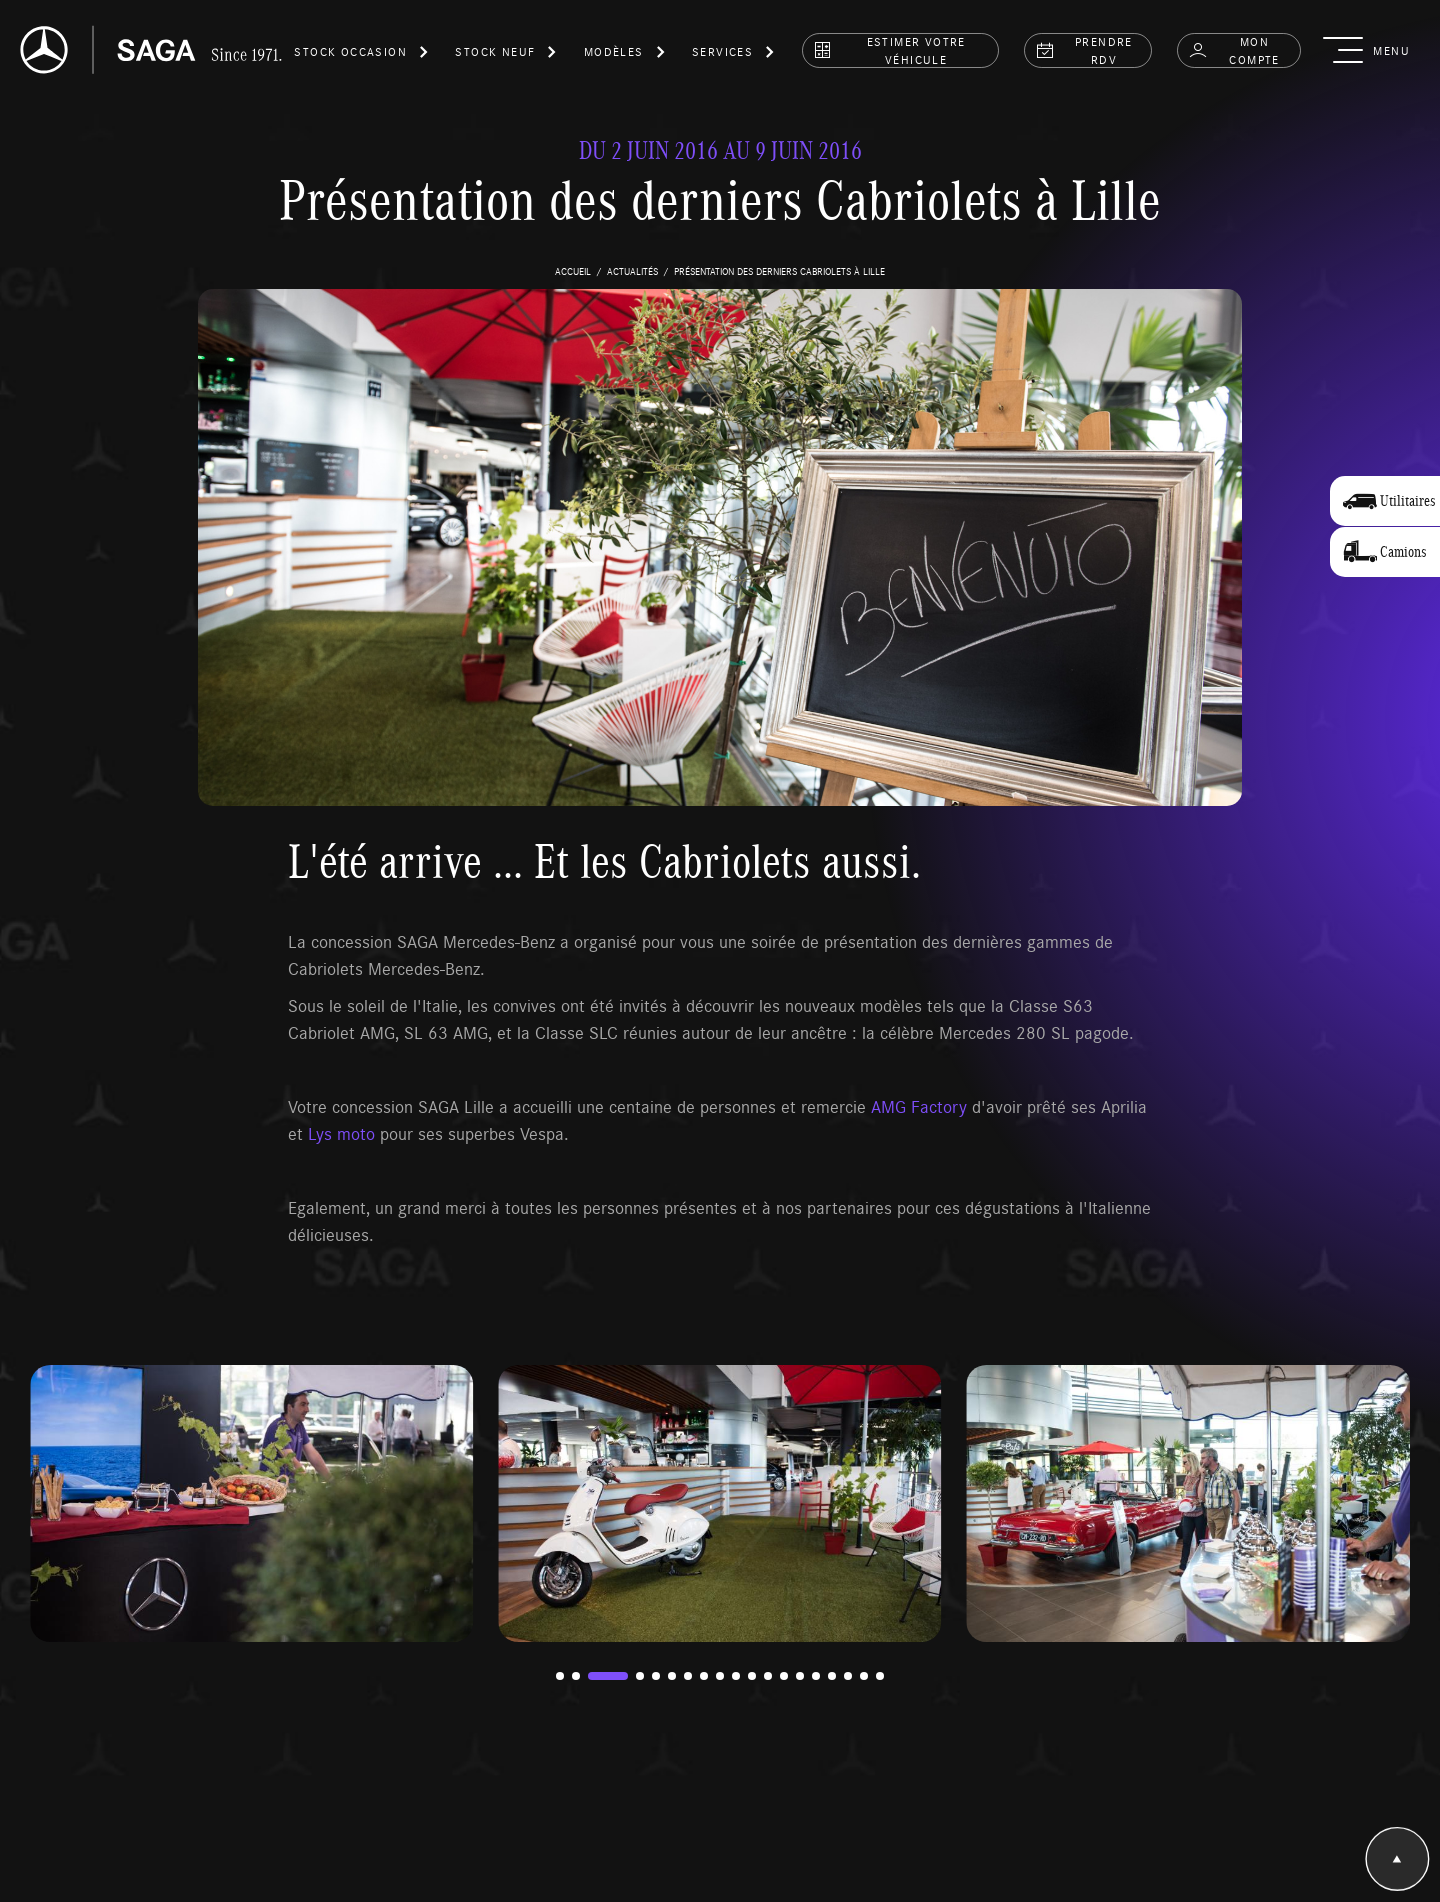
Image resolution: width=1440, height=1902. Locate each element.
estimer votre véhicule (889, 50)
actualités (632, 271)
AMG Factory (921, 1106)
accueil (573, 271)
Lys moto (341, 1133)
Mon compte (1234, 50)
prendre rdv (1084, 50)
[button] (362, 55)
